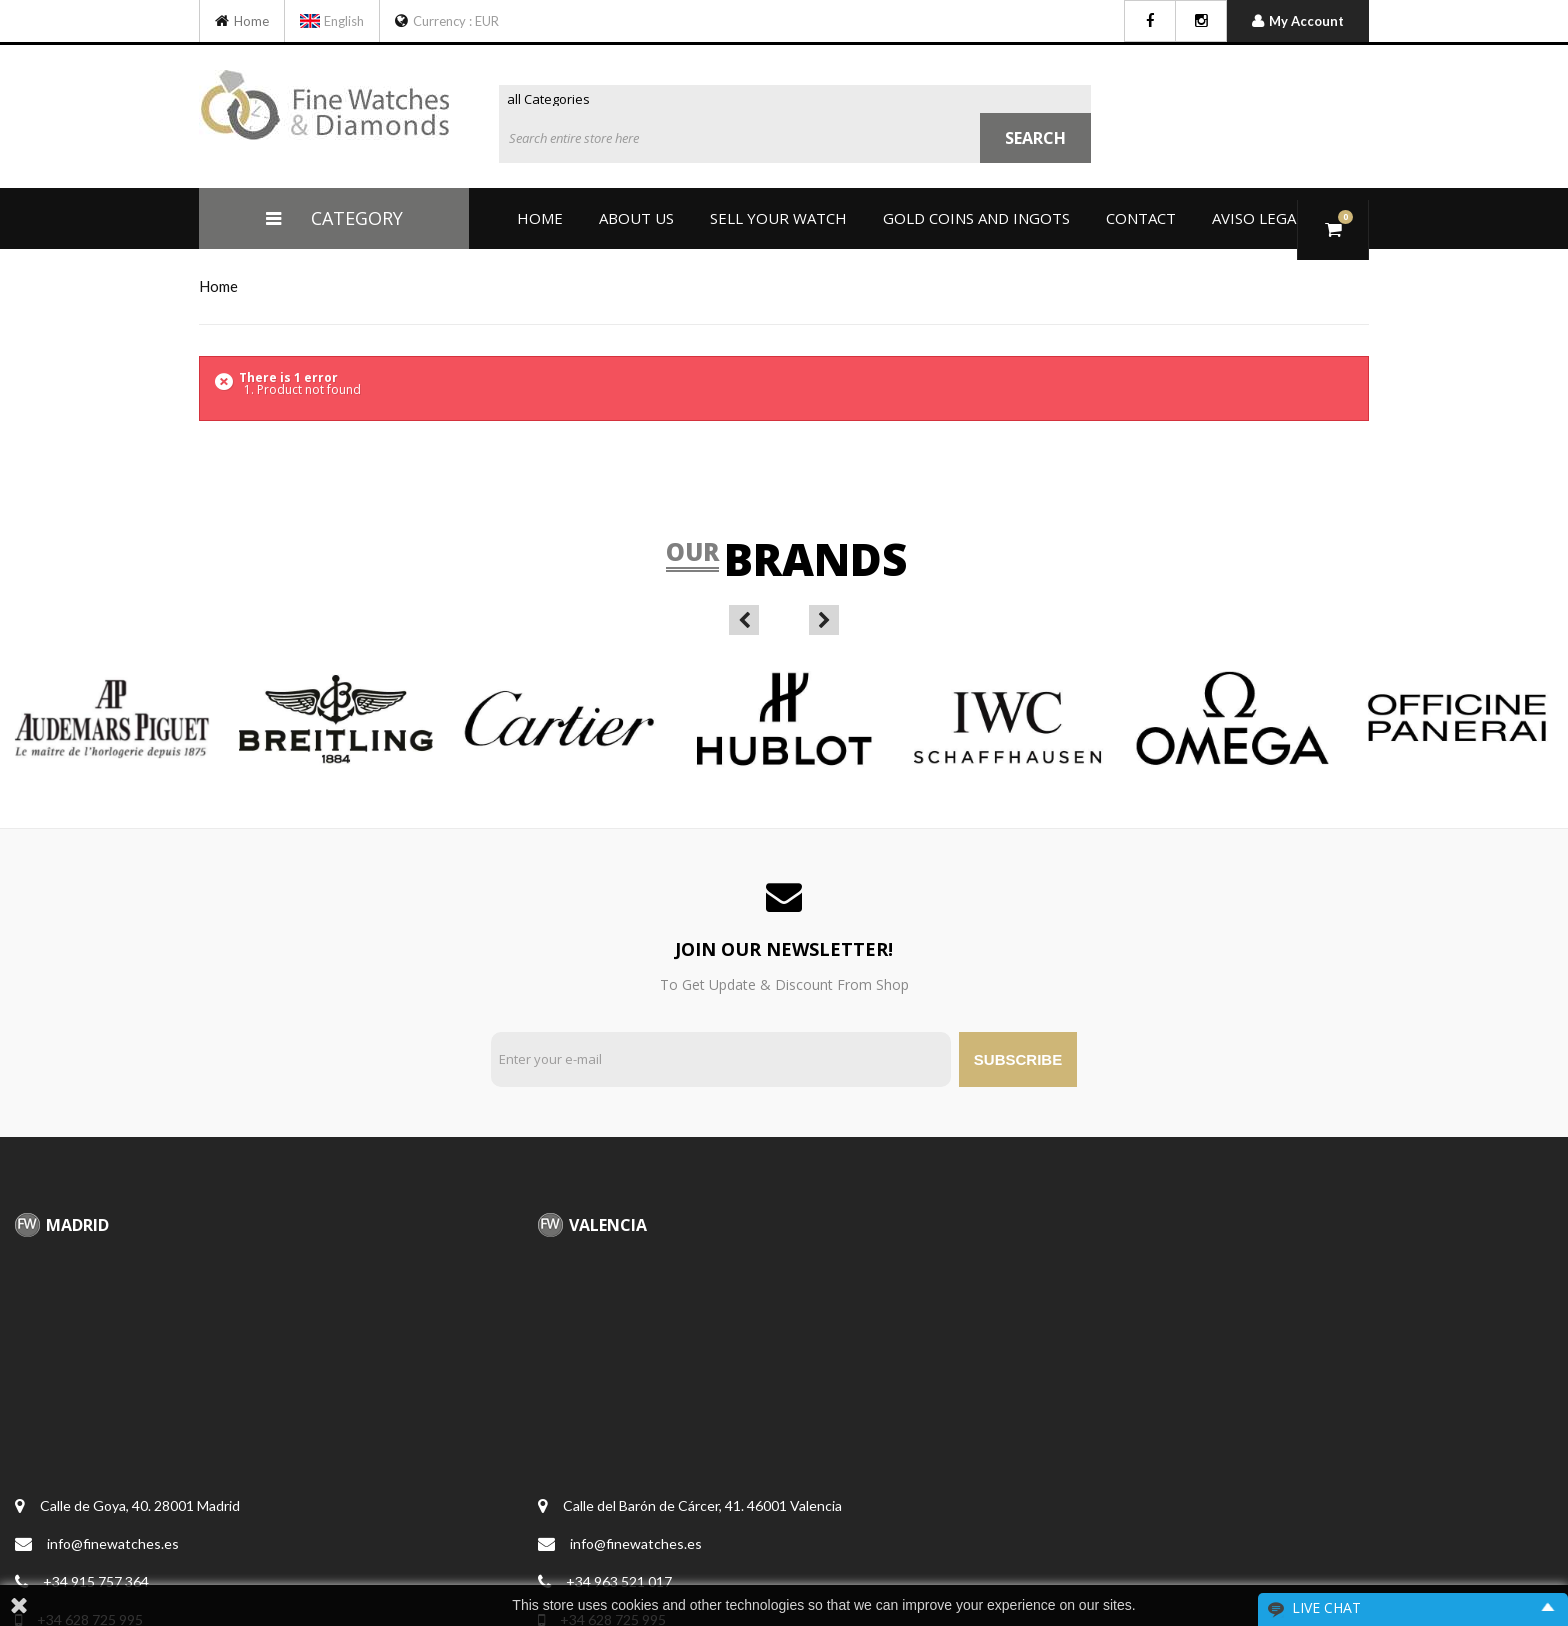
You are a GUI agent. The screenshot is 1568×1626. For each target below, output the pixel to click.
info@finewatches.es (113, 1543)
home (218, 286)
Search (1035, 138)
